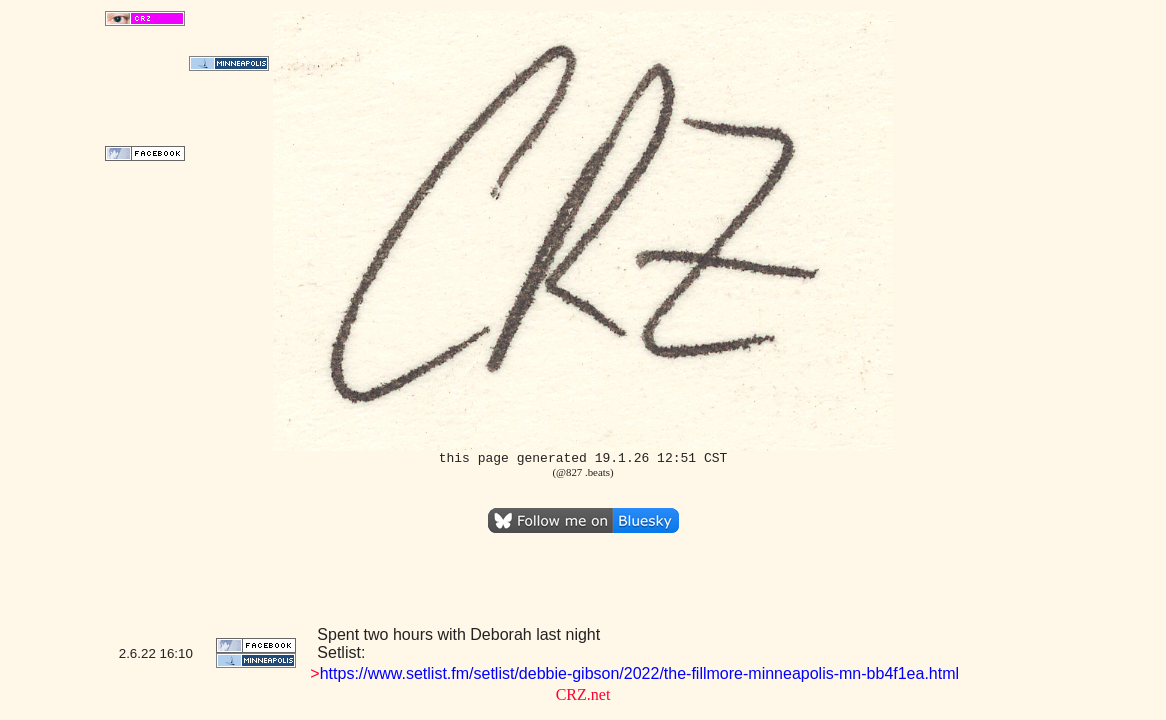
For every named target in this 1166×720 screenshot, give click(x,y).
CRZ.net (583, 694)
